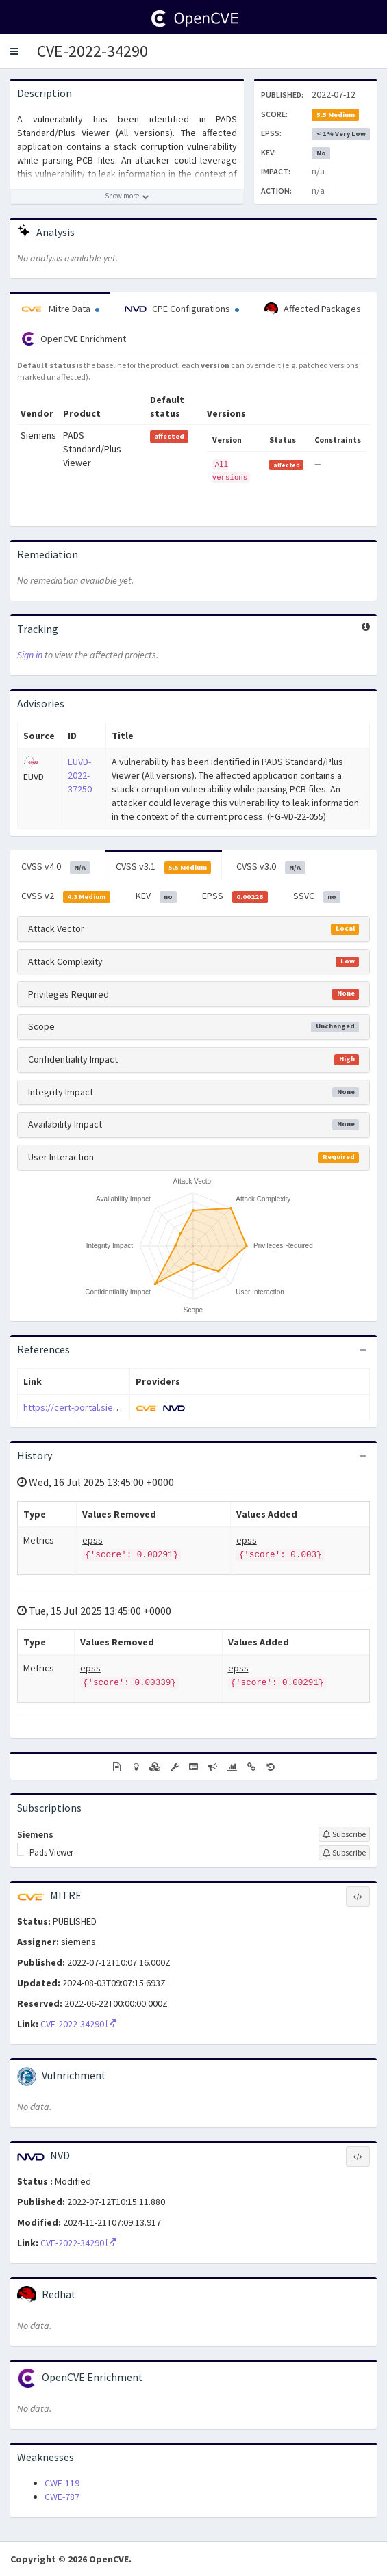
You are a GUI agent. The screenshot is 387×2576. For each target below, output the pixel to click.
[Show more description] (127, 196)
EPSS (235, 896)
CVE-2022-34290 (92, 51)
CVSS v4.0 (55, 867)
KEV (156, 896)
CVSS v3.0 (270, 867)
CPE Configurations (182, 308)
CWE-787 (62, 2496)
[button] (14, 51)
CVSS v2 (65, 896)
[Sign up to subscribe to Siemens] (344, 1834)
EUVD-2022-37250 (80, 775)
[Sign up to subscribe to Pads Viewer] (344, 1852)
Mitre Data (60, 308)
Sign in (29, 655)
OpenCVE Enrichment (73, 339)
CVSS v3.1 (164, 867)
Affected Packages (312, 309)
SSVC (317, 896)
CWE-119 (62, 2483)
